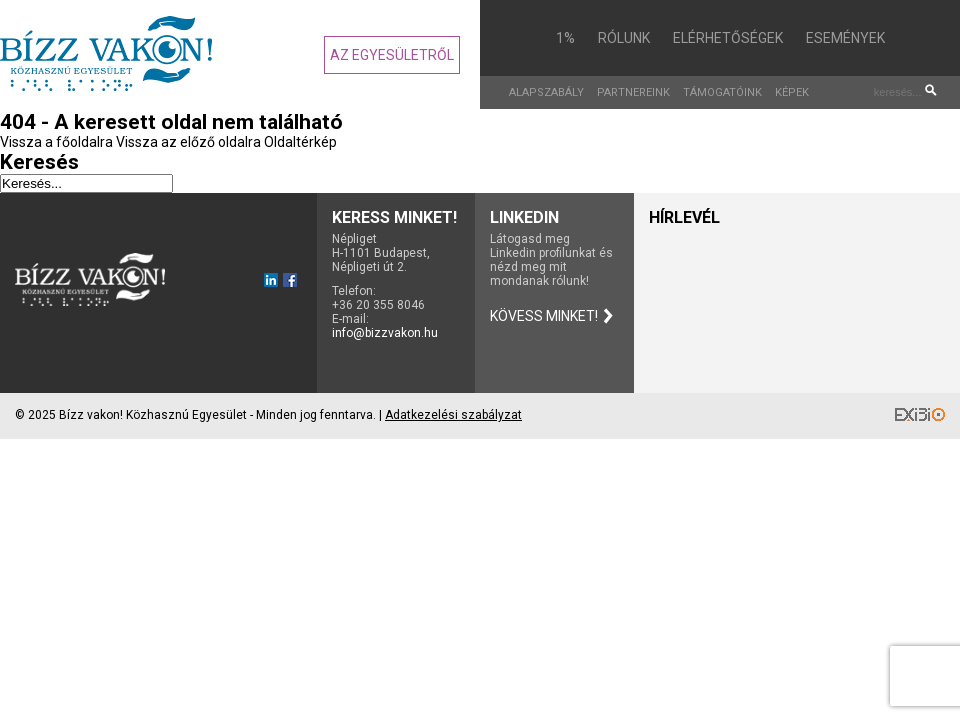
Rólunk (624, 38)
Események (845, 38)
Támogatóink (722, 92)
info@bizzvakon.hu (385, 333)
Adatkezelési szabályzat (453, 415)
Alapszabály (546, 92)
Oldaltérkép (300, 142)
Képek (792, 92)
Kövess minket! (544, 316)
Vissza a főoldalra (56, 142)
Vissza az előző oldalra (188, 142)
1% (565, 38)
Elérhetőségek (728, 38)
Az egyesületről (392, 55)
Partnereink (633, 92)
